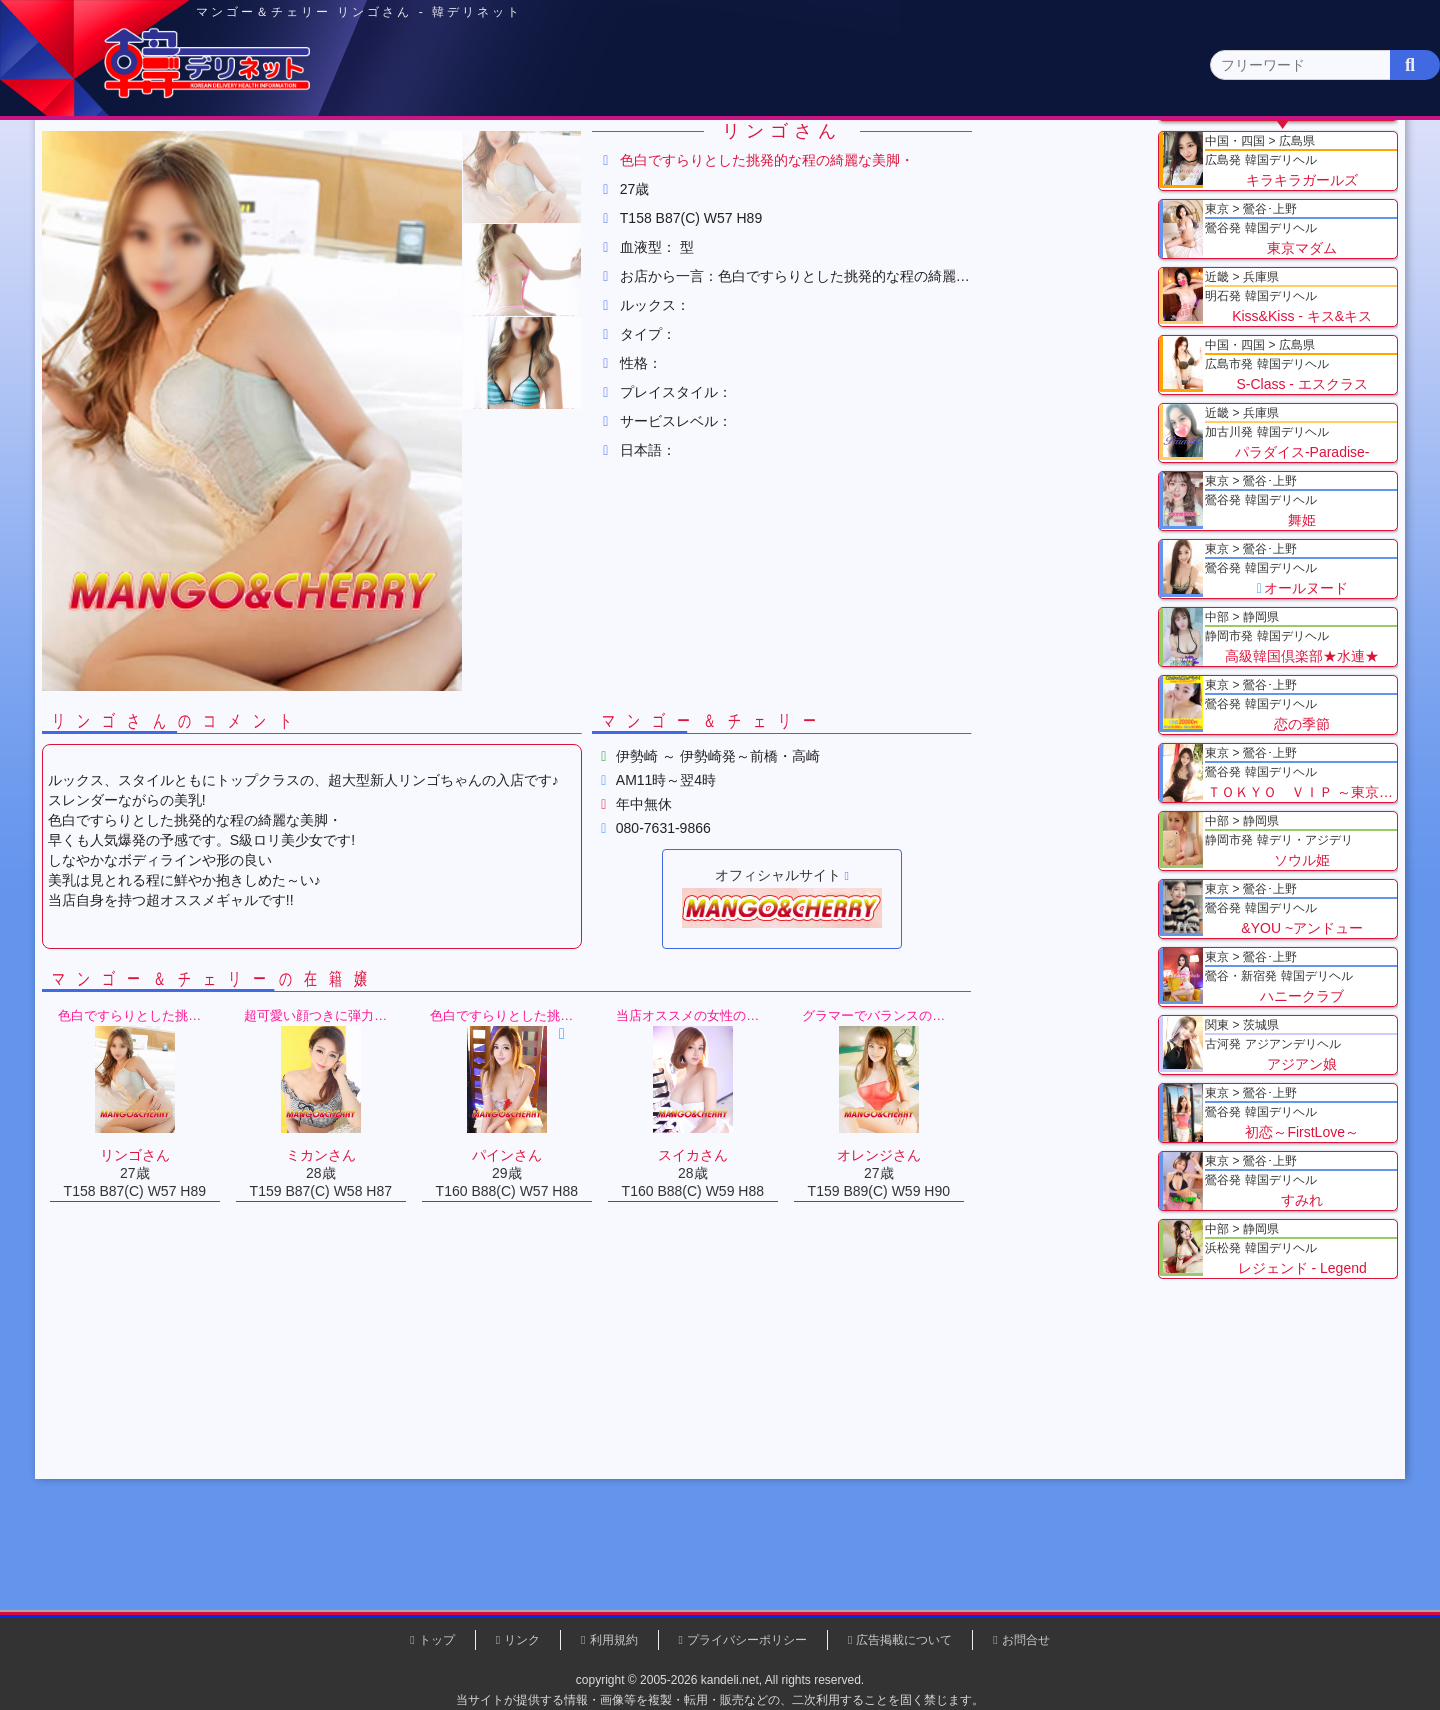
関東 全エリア (185, 195)
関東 (515, 155)
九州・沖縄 (1235, 156)
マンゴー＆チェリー (493, 249)
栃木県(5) (729, 195)
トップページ (207, 156)
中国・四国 (1091, 156)
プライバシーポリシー (747, 1640)
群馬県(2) (563, 195)
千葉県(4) (398, 195)
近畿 (947, 156)
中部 (803, 156)
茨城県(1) (646, 195)
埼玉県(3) (480, 195)
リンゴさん (624, 249)
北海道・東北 (659, 156)
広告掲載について (904, 1640)
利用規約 (614, 1640)
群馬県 (361, 249)
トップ (195, 249)
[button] (610, 338)
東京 (371, 156)
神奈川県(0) (309, 195)
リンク (522, 1640)
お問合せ (1026, 1640)
